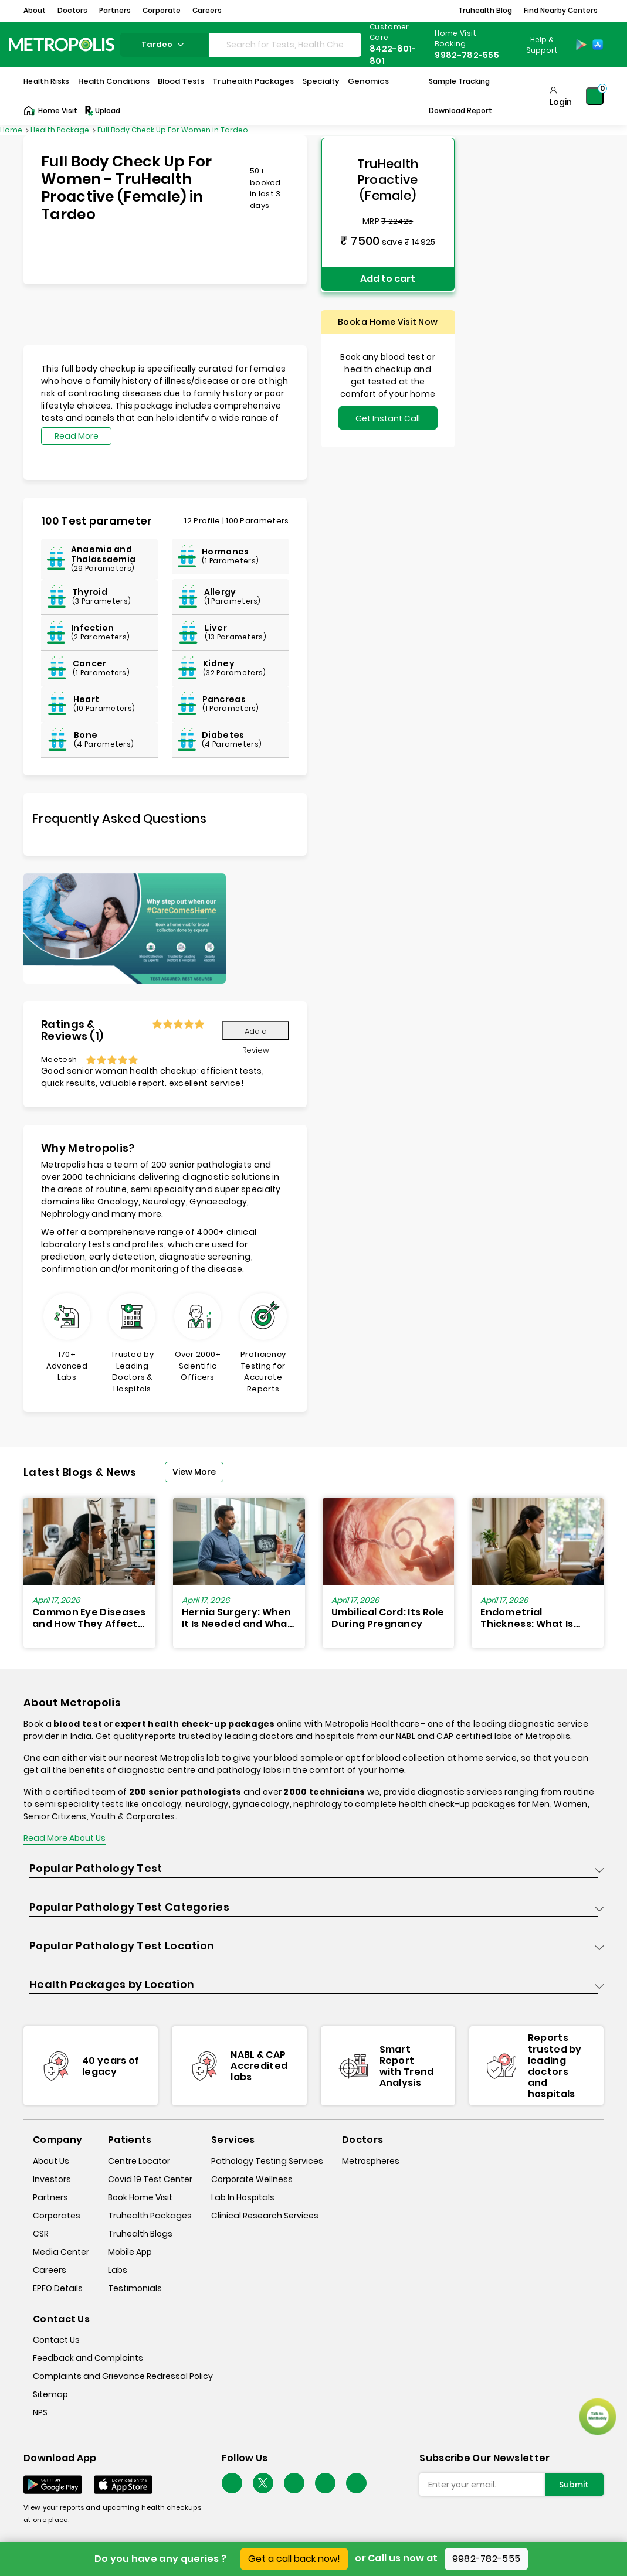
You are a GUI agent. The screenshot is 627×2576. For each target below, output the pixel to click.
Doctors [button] (72, 10)
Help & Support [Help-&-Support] (542, 45)
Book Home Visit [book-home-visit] (140, 2197)
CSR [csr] (41, 2234)
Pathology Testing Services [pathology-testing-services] (267, 2161)
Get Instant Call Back (387, 417)
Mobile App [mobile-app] (130, 2252)
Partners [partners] (50, 2197)
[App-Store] (598, 44)
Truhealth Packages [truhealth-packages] (150, 2215)
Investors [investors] (52, 2179)
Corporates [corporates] (56, 2215)
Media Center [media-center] (61, 2252)
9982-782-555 (486, 2558)
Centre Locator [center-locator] (139, 2161)
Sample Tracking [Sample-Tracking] (459, 81)
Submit (574, 2484)
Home (12, 130)
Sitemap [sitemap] (50, 2394)
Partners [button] (115, 10)
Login (561, 102)
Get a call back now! (294, 2558)
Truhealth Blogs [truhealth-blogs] (140, 2234)
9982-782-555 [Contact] (467, 55)
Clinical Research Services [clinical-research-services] (264, 2215)
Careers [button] (207, 10)
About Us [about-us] (51, 2161)
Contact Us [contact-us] (56, 2340)
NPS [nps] (40, 2412)
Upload (101, 111)
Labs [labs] (117, 2270)
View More (194, 1472)
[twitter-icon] (263, 2483)
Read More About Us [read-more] (64, 1838)
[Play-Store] (581, 44)
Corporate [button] (162, 10)
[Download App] (52, 2484)
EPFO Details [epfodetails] (58, 2288)
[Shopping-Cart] (595, 96)
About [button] (34, 10)
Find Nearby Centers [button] (561, 10)
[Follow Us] (232, 2483)
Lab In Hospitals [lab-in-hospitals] (242, 2197)
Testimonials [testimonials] (135, 2288)
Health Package (60, 130)
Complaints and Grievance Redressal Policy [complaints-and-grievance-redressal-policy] (123, 2376)
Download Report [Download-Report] (460, 110)
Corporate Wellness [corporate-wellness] (252, 2179)
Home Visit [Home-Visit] (50, 111)
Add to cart (387, 276)
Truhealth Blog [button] (485, 10)
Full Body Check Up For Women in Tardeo (172, 130)
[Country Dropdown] (541, 44)
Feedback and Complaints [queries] (88, 2358)
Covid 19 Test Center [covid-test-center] (150, 2179)
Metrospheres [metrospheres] (370, 2161)
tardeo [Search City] (164, 44)
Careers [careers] (49, 2270)
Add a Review (255, 1033)
